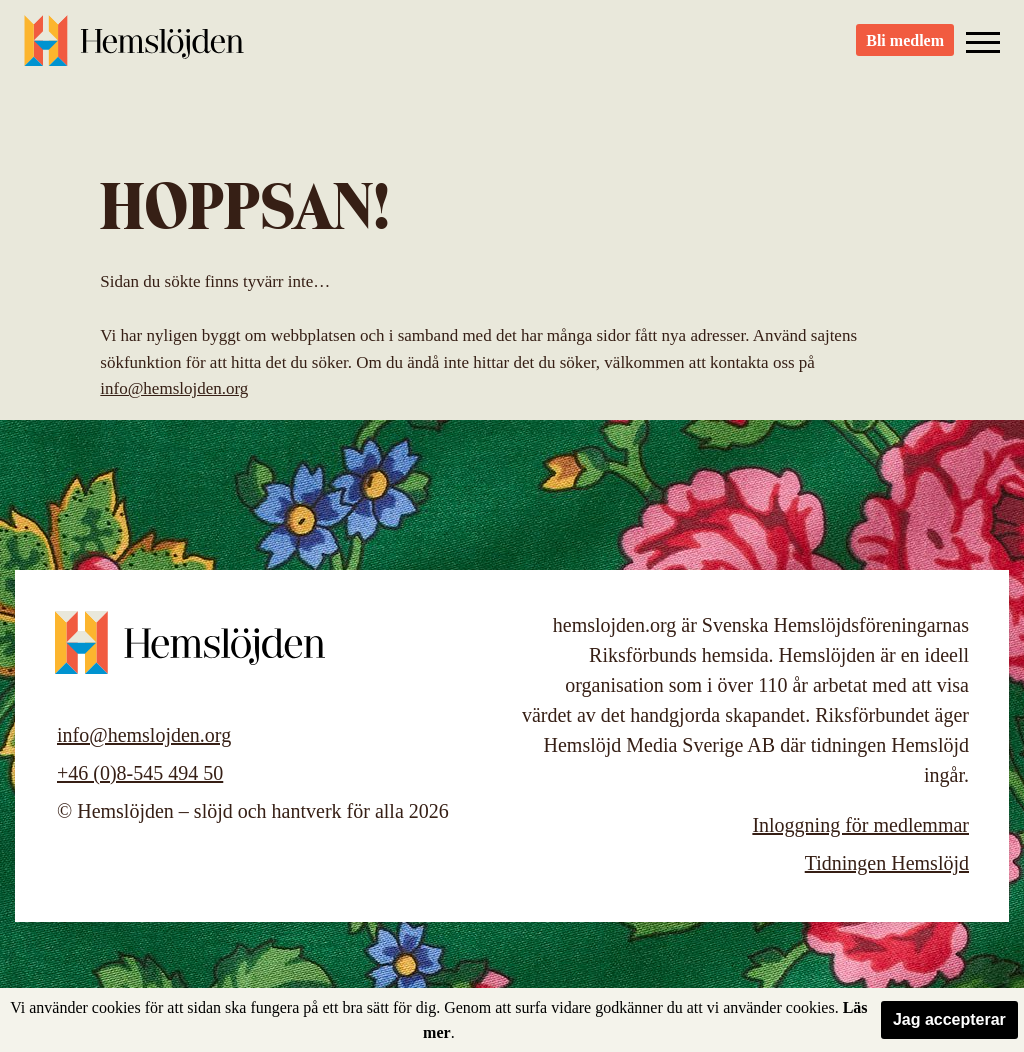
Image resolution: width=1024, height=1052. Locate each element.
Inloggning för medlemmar (860, 825)
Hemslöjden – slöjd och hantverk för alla (134, 50)
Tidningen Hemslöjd (887, 863)
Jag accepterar (949, 1019)
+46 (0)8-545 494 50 (140, 773)
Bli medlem (905, 50)
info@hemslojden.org (174, 388)
